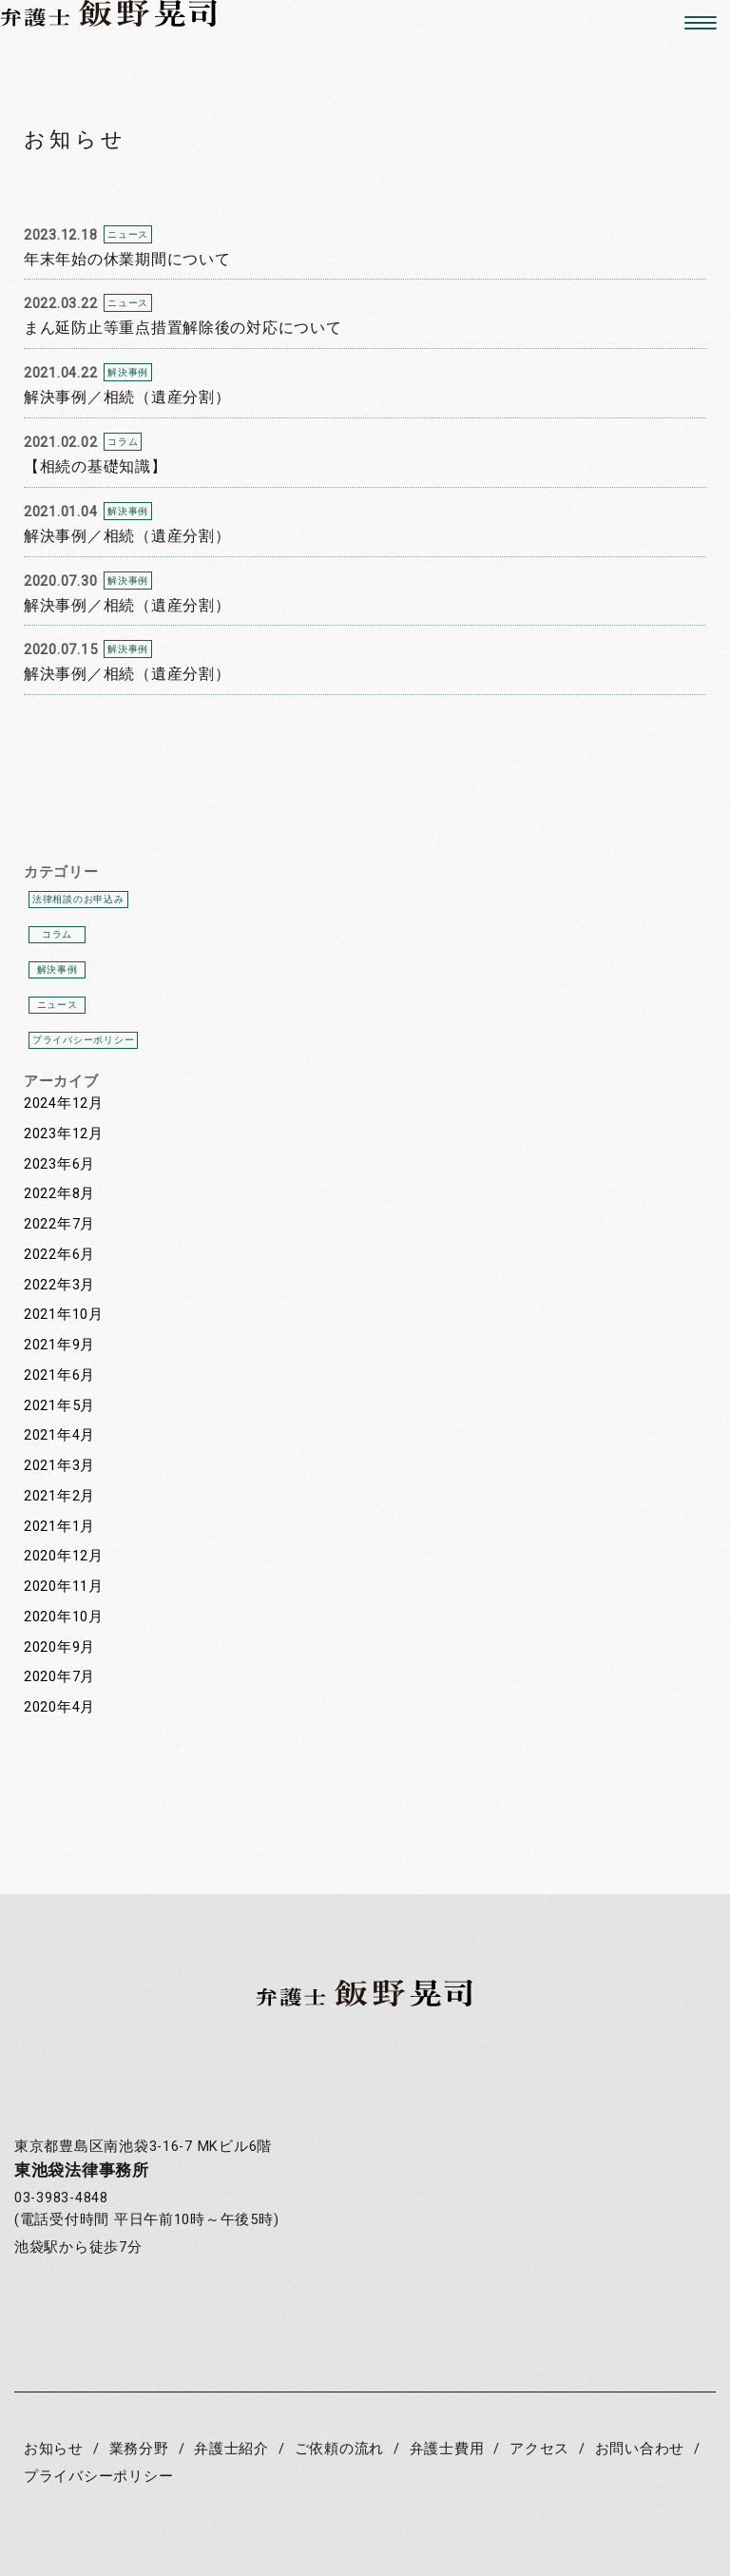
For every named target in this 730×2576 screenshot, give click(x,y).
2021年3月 (59, 1466)
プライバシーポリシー (83, 1040)
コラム (57, 934)
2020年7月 (59, 1677)
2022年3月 (59, 1285)
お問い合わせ (639, 2449)
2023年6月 (59, 1164)
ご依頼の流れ (339, 2449)
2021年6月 (59, 1375)
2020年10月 (64, 1617)
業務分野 (139, 2449)
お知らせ (54, 2449)
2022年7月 (59, 1224)
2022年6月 (59, 1255)
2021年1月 (59, 1527)
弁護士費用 (447, 2449)
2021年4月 (59, 1435)
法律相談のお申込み (78, 899)
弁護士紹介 (231, 2449)
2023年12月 (64, 1134)
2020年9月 (59, 1647)
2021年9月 (59, 1345)
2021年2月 (59, 1496)
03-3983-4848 (61, 2198)
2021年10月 (64, 1315)
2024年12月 (64, 1103)
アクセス (539, 2449)
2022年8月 (59, 1194)
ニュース (57, 1004)
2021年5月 (59, 1406)
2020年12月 (64, 1556)
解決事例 (57, 969)
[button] (693, 23)
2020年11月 (64, 1587)
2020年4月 (59, 1707)
